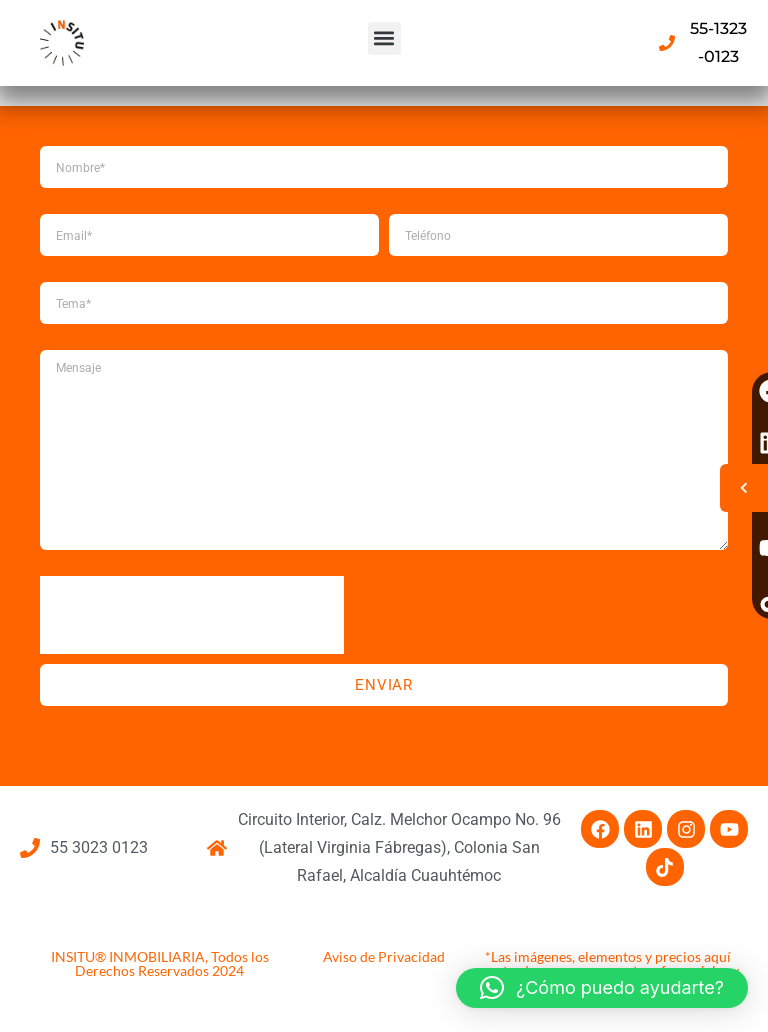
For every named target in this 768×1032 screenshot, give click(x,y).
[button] (384, 38)
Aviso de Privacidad (384, 956)
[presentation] (192, 615)
